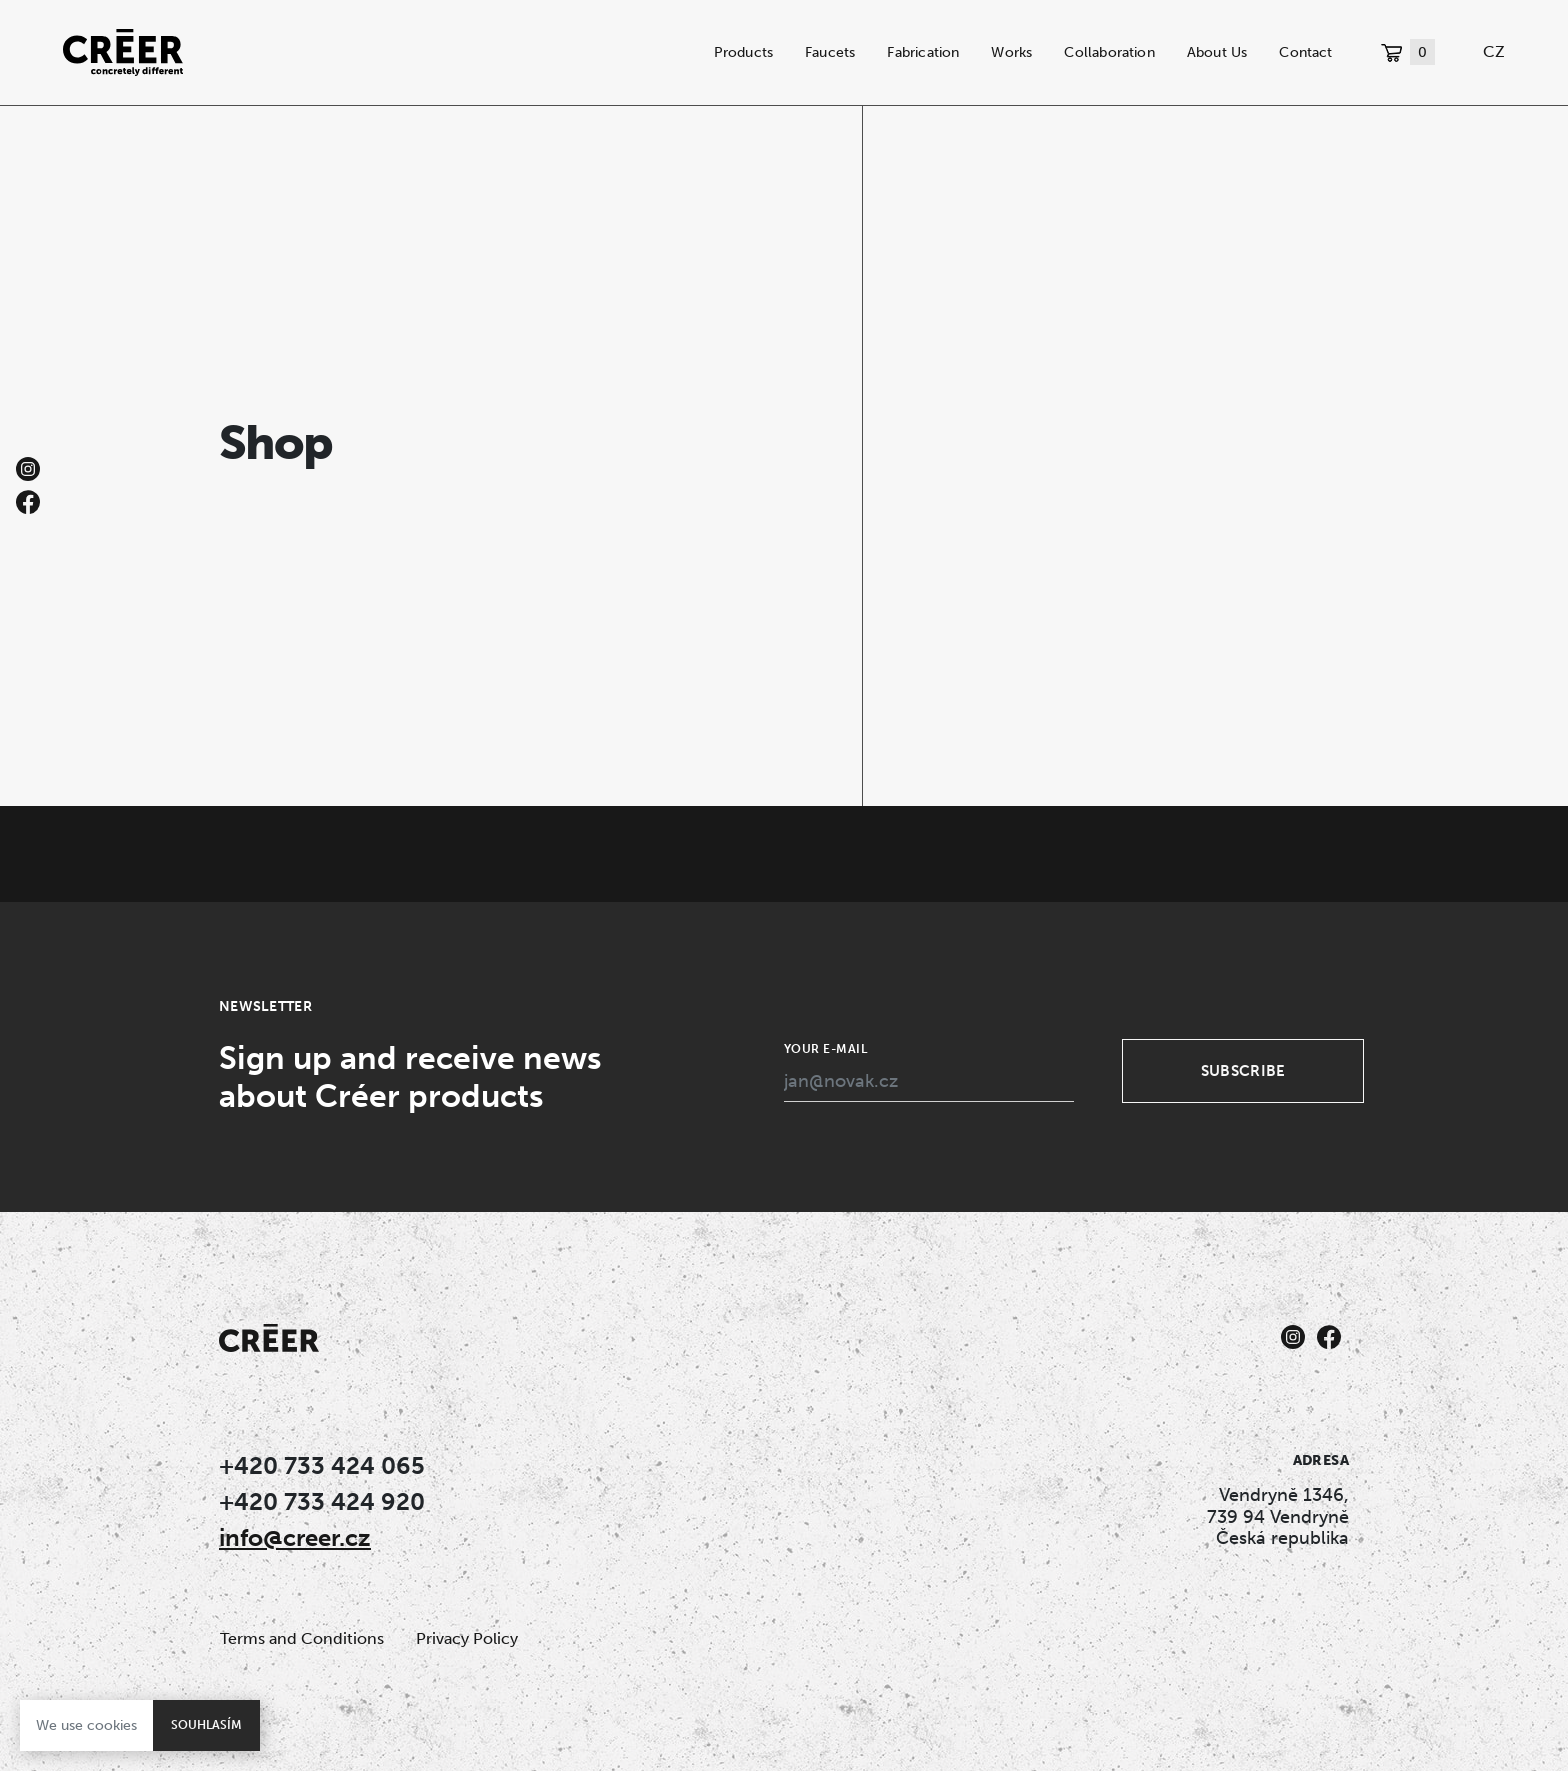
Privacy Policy (467, 1638)
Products (744, 52)
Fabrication (923, 52)
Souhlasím (206, 1725)
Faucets (830, 52)
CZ (1494, 51)
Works (1011, 52)
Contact (1305, 52)
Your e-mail (825, 1049)
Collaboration (1109, 52)
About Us (1217, 52)
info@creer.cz (295, 1537)
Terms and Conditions (302, 1638)
